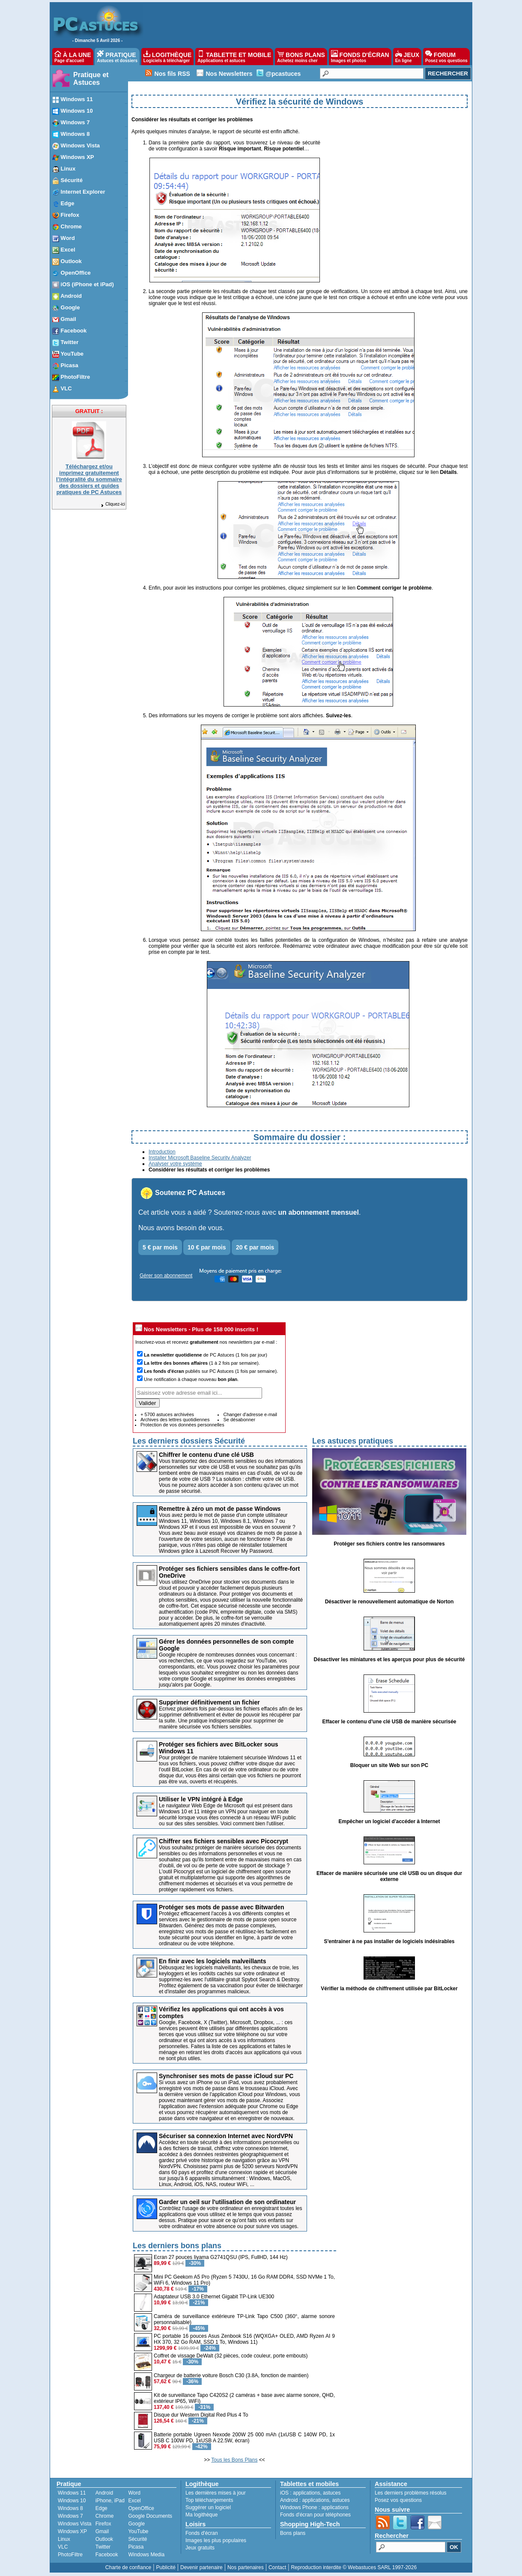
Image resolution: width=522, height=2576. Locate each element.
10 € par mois (207, 1247)
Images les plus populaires (215, 2540)
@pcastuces (283, 73)
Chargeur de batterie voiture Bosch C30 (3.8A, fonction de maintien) (231, 2375)
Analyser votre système (175, 1164)
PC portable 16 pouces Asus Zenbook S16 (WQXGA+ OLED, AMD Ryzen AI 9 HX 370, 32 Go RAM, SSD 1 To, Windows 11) (244, 2339)
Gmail (102, 2531)
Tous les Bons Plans (234, 2460)
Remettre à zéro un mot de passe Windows (220, 1508)
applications (306, 2493)
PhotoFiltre (70, 2555)
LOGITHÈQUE (167, 56)
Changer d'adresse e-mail (250, 1414)
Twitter (102, 2547)
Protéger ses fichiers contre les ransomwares (389, 1544)
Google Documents (150, 2516)
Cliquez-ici (112, 504)
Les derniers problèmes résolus (410, 2493)
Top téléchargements (209, 2500)
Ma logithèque (201, 2515)
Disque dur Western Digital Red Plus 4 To (201, 2415)
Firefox (103, 2524)
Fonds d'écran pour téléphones (315, 2515)
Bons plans (292, 2533)
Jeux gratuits (200, 2548)
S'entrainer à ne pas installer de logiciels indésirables (389, 1941)
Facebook (106, 2555)
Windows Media (146, 2555)
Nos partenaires (245, 2567)
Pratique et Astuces (91, 78)
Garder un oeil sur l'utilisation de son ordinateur (227, 2202)
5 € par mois (160, 1247)
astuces (331, 2493)
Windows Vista (74, 2524)
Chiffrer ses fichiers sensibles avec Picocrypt (223, 1841)
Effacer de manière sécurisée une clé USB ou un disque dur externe (389, 1876)
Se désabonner (239, 1419)
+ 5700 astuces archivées (167, 1414)
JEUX (407, 56)
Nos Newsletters (229, 73)
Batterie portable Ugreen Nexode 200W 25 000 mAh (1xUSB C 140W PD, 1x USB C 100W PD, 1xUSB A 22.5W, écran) (244, 2438)
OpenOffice (141, 2508)
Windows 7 (70, 2516)
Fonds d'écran (201, 2533)
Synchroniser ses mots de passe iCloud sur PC (226, 2076)
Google (136, 2524)
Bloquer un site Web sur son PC (389, 1765)
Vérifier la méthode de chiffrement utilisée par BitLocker (389, 1989)
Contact (277, 2567)
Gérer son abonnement (166, 1276)
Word (134, 2493)
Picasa (135, 2547)
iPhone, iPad (110, 2501)
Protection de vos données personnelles (182, 1424)
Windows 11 (72, 2493)
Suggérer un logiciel (208, 2507)
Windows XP (72, 2531)
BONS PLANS (301, 56)
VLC (63, 2547)
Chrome (104, 2516)
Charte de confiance (128, 2567)
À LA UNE (72, 56)
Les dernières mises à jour (215, 2493)
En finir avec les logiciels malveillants (212, 1961)
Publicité (165, 2567)
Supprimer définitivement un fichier (209, 1702)
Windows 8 (70, 2508)
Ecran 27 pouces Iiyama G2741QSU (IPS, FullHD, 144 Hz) (221, 2257)
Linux (64, 2539)
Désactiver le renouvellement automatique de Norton (389, 1602)
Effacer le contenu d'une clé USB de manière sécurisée (389, 1722)
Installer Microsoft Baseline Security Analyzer (200, 1158)
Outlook (104, 2539)
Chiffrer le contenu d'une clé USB (206, 1454)
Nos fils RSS (172, 73)
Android (104, 2493)
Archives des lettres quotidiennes (174, 1419)
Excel (134, 2501)
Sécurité (137, 2539)
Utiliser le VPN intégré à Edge (201, 1799)
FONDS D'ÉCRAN (360, 56)
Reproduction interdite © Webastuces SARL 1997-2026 (354, 2567)
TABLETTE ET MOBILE (234, 56)
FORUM (446, 56)
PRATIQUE (117, 56)
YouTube (138, 2531)
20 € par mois (255, 1247)
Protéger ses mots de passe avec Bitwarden (221, 1907)
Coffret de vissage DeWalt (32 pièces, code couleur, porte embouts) (231, 2356)
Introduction (162, 1152)
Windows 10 (72, 2501)
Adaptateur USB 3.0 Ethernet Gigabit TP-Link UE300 (214, 2297)
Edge (101, 2508)
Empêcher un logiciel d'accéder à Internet (389, 1821)
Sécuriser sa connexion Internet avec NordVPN (226, 2136)
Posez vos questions (398, 2500)
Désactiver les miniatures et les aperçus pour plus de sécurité (389, 1659)
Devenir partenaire (201, 2567)
